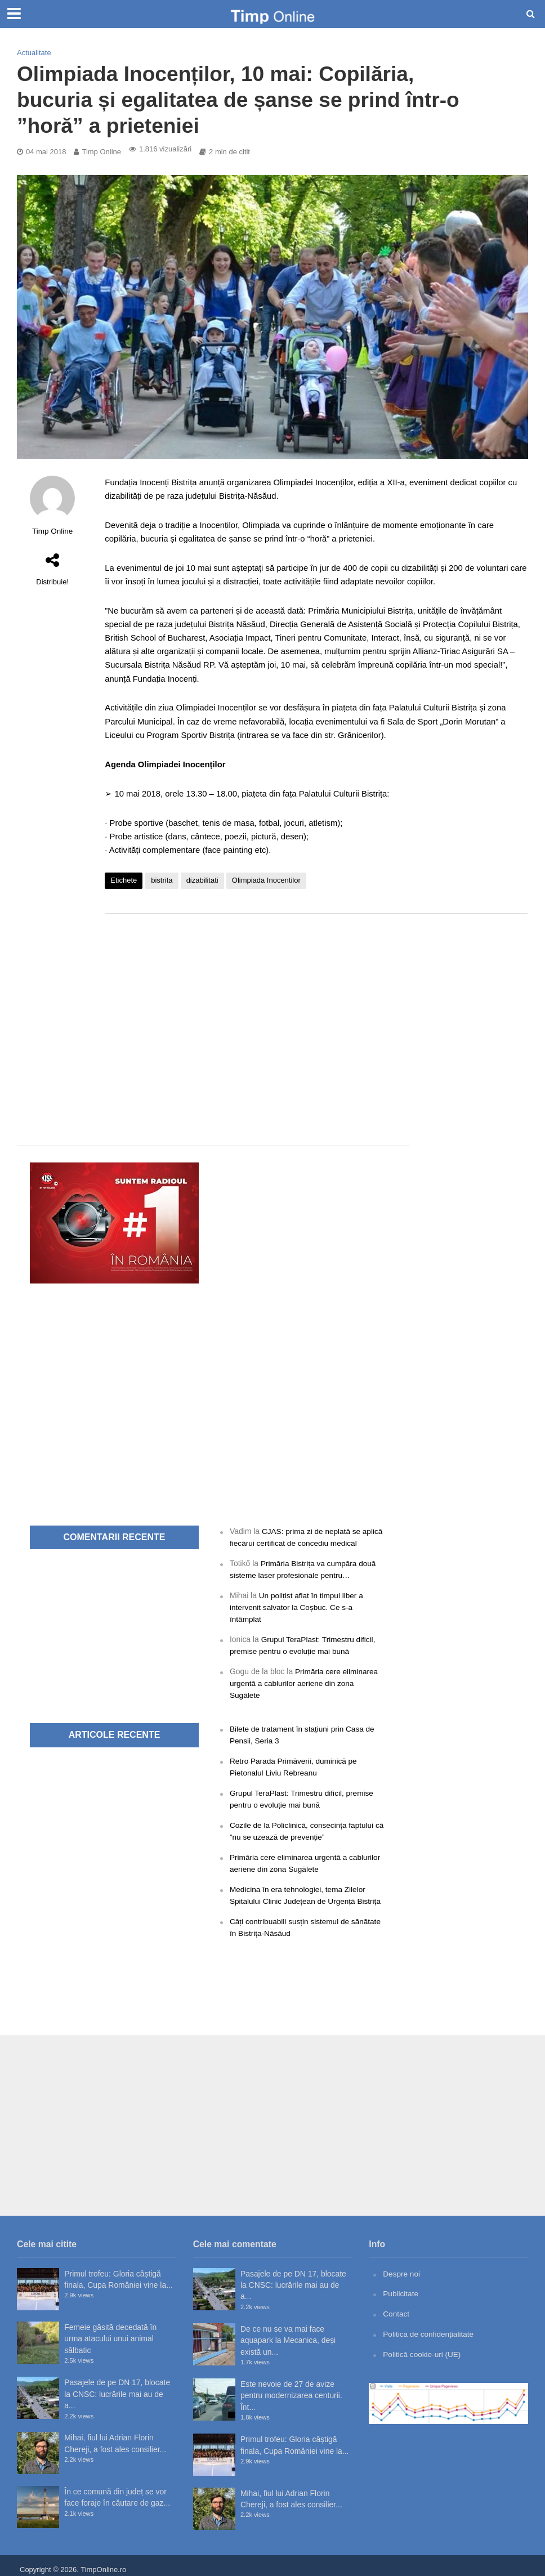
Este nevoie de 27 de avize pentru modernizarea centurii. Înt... (291, 2388)
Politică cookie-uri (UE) (422, 2345)
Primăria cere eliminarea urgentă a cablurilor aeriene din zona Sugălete (305, 1680)
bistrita (161, 880)
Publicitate (401, 2286)
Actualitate (34, 52)
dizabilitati (202, 880)
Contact (396, 2305)
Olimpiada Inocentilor (266, 880)
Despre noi (402, 2266)
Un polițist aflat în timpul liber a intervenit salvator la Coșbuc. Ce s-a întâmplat (297, 1606)
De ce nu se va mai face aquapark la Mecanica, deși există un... (288, 2333)
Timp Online (101, 151)
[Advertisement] (316, 1012)
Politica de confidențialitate (429, 2326)
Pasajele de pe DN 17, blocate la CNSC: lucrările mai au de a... (117, 2387)
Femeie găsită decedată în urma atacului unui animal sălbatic (110, 2331)
